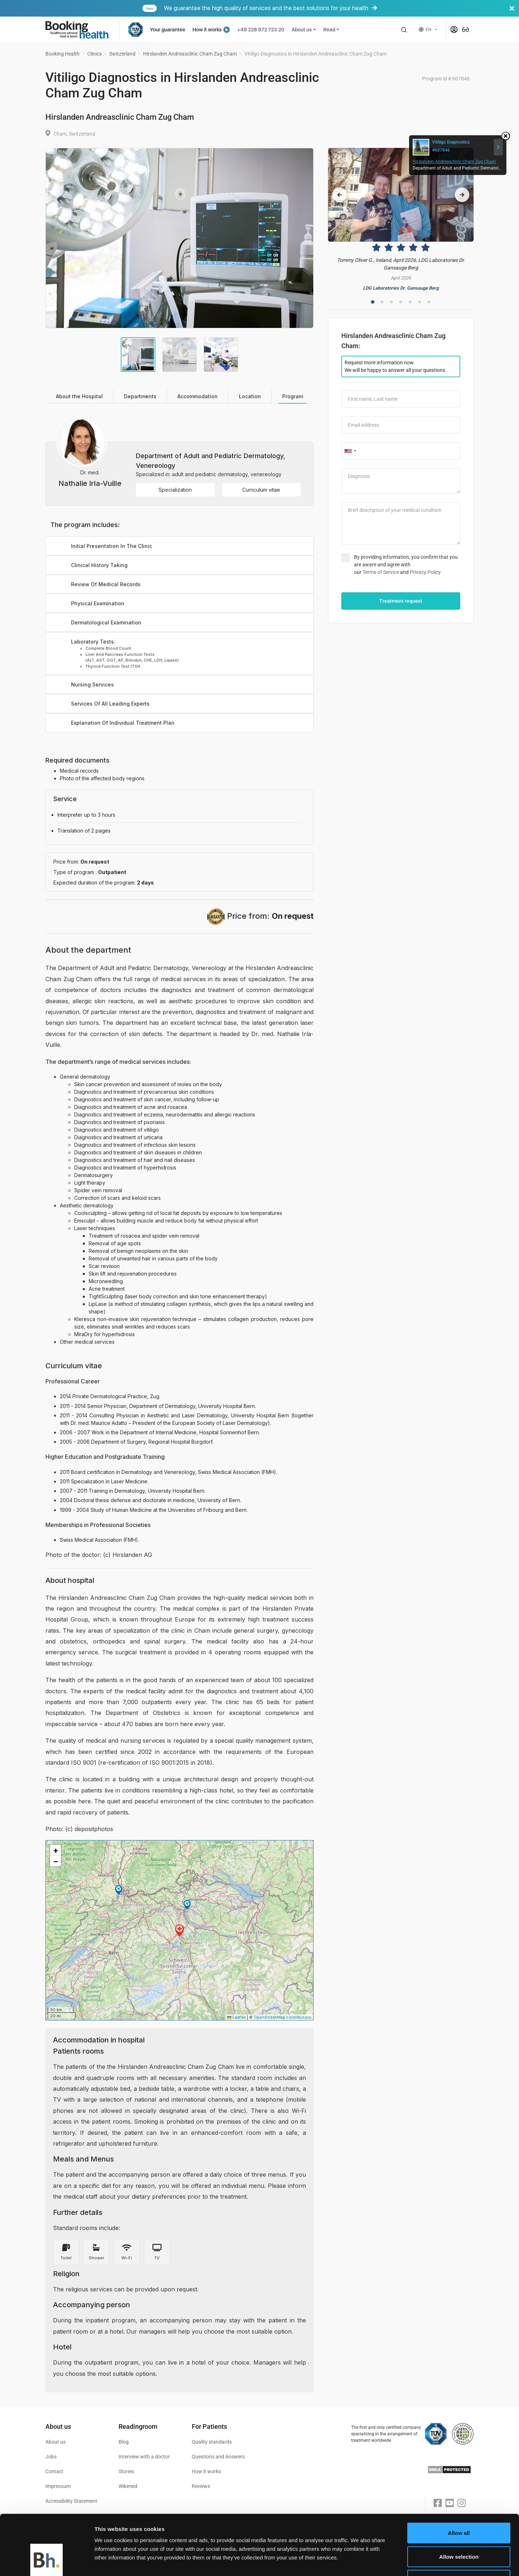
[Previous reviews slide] (339, 195)
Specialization (175, 490)
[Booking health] (82, 30)
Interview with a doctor (144, 2456)
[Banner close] (511, 8)
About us (302, 29)
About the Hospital (79, 396)
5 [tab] (410, 301)
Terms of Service (381, 572)
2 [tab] (382, 301)
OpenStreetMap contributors (282, 2017)
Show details (376, 2562)
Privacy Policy (425, 572)
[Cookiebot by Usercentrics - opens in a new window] (46, 2562)
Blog (124, 2442)
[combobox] (350, 451)
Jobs (51, 2456)
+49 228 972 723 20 (260, 29)
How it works (211, 29)
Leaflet (236, 2017)
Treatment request (400, 601)
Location (250, 396)
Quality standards (212, 2442)
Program (292, 396)
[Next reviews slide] (462, 195)
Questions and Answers (218, 2456)
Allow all (459, 2481)
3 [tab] (391, 301)
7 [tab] (428, 301)
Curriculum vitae (261, 490)
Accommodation (197, 396)
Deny (459, 2528)
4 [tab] (400, 301)
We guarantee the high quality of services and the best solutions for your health (330, 8)
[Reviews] (401, 219)
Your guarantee (167, 29)
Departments (140, 396)
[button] (404, 29)
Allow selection (458, 2505)
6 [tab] (419, 301)
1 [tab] (372, 301)
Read (329, 29)
